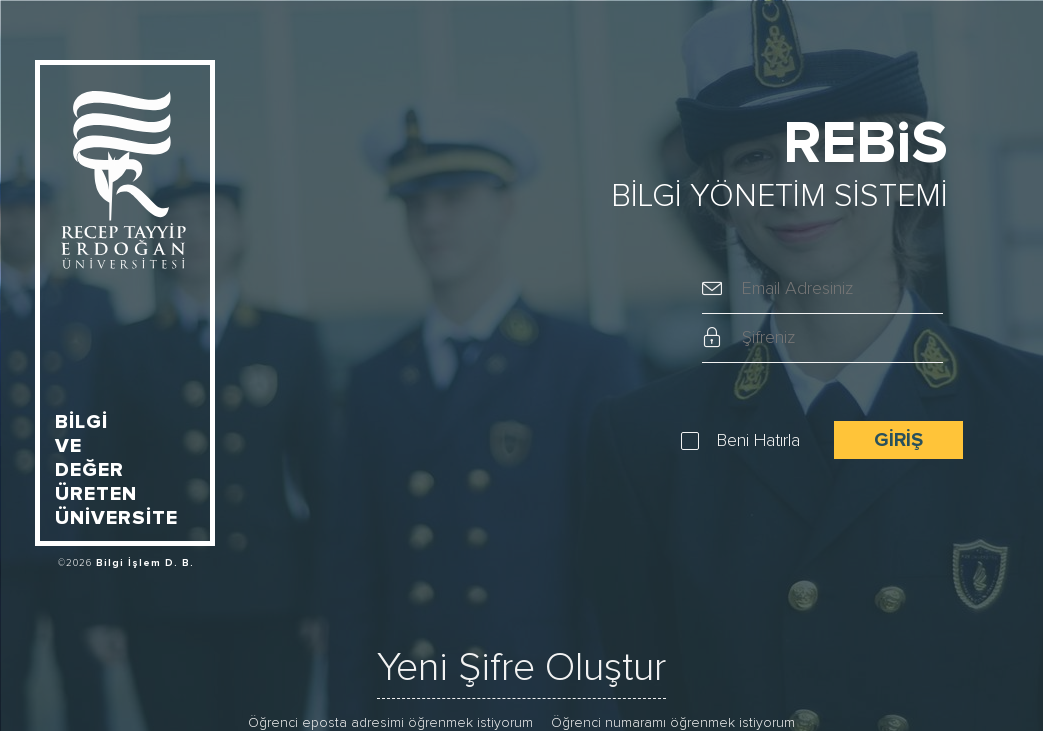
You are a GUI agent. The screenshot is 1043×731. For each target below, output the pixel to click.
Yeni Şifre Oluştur (521, 668)
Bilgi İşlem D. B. (145, 563)
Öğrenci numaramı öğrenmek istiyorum (673, 723)
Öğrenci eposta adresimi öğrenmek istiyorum (390, 723)
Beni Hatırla (758, 441)
